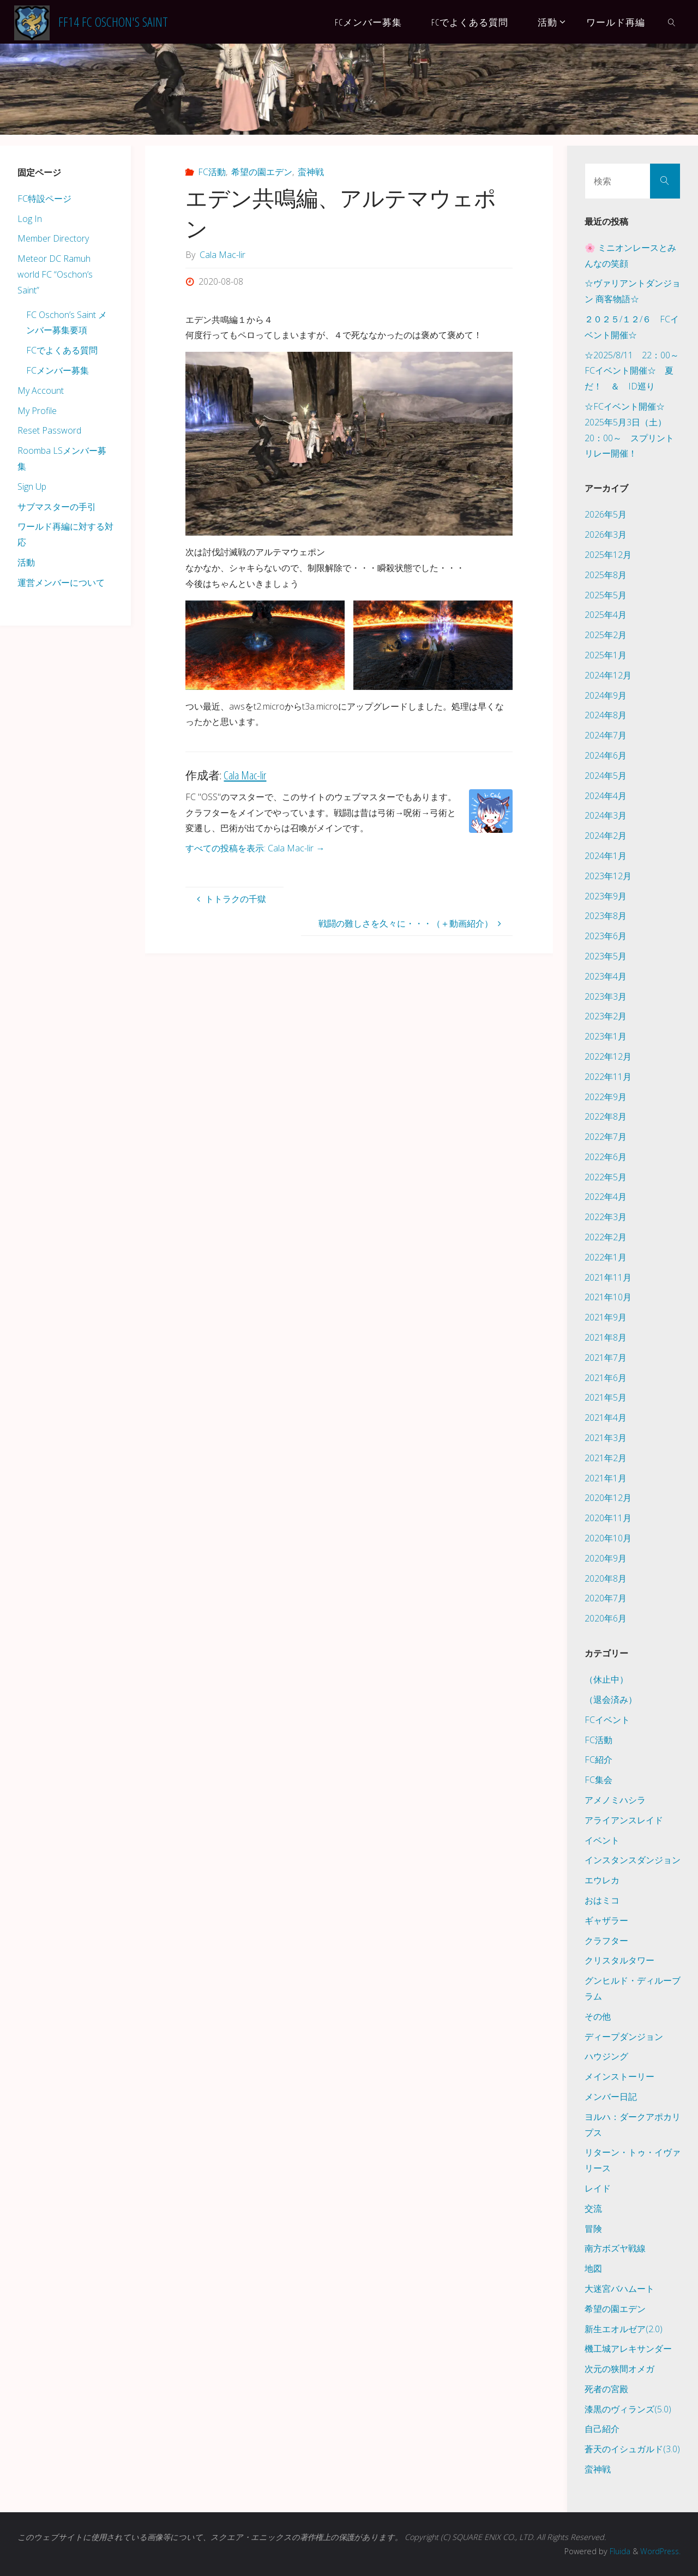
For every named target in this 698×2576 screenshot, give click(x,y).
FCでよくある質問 (62, 350)
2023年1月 (606, 1036)
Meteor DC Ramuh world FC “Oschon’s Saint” (55, 274)
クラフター (606, 1941)
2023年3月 (606, 996)
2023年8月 (606, 916)
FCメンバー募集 (57, 370)
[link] (672, 22)
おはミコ (602, 1900)
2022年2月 (606, 1237)
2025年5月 (606, 595)
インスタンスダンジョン (633, 1860)
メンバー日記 (611, 2097)
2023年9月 (606, 896)
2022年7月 (606, 1137)
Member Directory (53, 238)
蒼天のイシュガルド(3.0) (632, 2449)
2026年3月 (606, 535)
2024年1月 (606, 856)
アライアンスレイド (624, 1820)
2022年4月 (606, 1197)
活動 (26, 562)
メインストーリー (619, 2076)
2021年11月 (608, 1277)
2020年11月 (608, 1518)
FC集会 (598, 1780)
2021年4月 (606, 1418)
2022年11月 (608, 1077)
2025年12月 (608, 555)
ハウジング (606, 2056)
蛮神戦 (311, 172)
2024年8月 (606, 715)
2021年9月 (606, 1317)
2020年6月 (606, 1618)
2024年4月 (606, 796)
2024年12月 (608, 675)
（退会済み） (611, 1700)
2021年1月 (606, 1478)
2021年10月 (608, 1297)
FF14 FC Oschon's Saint (113, 22)
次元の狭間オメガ (619, 2369)
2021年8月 (606, 1337)
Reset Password (49, 430)
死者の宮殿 (606, 2389)
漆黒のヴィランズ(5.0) (628, 2409)
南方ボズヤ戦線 (615, 2248)
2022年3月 (606, 1217)
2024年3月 (606, 815)
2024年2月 (606, 836)
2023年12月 (608, 876)
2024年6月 (606, 755)
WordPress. (660, 2551)
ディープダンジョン (624, 2037)
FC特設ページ (44, 199)
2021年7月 (606, 1358)
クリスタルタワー (619, 1960)
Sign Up (31, 487)
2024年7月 (606, 735)
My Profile (37, 411)
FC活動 (212, 172)
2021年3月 (606, 1438)
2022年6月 (606, 1157)
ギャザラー (606, 1920)
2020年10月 (608, 1538)
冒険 (593, 2229)
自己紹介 (602, 2429)
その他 (598, 2016)
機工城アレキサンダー (628, 2349)
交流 (593, 2208)
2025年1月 (606, 655)
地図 (593, 2268)
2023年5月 (606, 956)
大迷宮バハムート (619, 2289)
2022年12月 (608, 1056)
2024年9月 (606, 695)
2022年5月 (606, 1177)
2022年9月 (606, 1097)
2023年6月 (606, 936)
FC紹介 (598, 1760)
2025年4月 (606, 615)
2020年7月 (606, 1598)
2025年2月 (606, 635)
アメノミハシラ (615, 1800)
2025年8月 (606, 575)
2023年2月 (606, 1016)
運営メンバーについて (61, 583)
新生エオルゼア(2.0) (624, 2329)
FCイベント (607, 1720)
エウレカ (602, 1880)
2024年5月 (606, 776)
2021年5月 (606, 1397)
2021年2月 (606, 1458)
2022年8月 (606, 1116)
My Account (40, 391)
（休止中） (606, 1679)
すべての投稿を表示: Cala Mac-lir (254, 848)
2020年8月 (606, 1578)
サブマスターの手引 (56, 507)
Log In (29, 219)
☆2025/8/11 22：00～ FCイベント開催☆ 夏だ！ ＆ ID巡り (636, 371)
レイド (598, 2188)
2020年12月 (608, 1498)
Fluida (617, 2551)
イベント (602, 1840)
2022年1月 (606, 1257)
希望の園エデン (261, 172)
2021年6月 (606, 1378)
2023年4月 (606, 976)
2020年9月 (606, 1558)
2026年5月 (606, 514)
